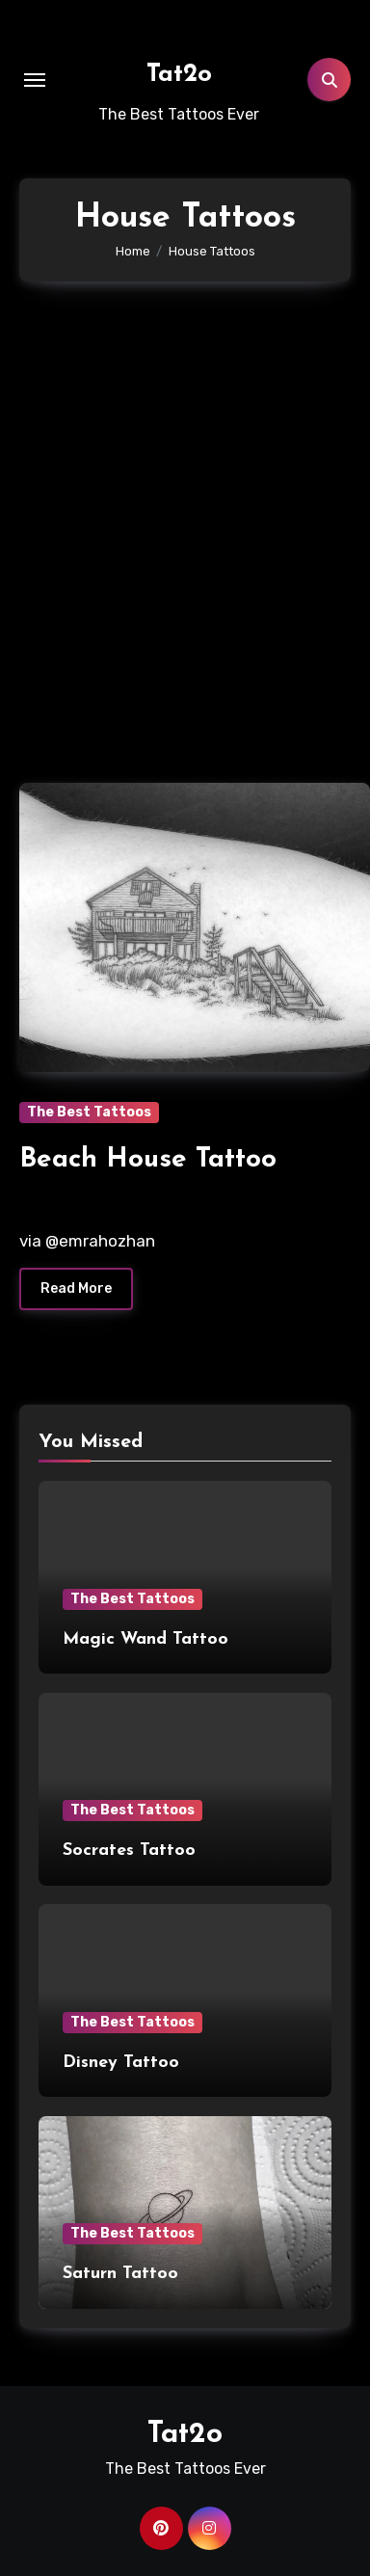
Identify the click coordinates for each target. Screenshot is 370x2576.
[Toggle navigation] (34, 80)
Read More (76, 1288)
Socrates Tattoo (129, 1850)
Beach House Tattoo (148, 1159)
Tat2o (179, 75)
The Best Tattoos (89, 1112)
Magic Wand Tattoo (145, 1639)
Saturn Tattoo (120, 2274)
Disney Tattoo (121, 2062)
